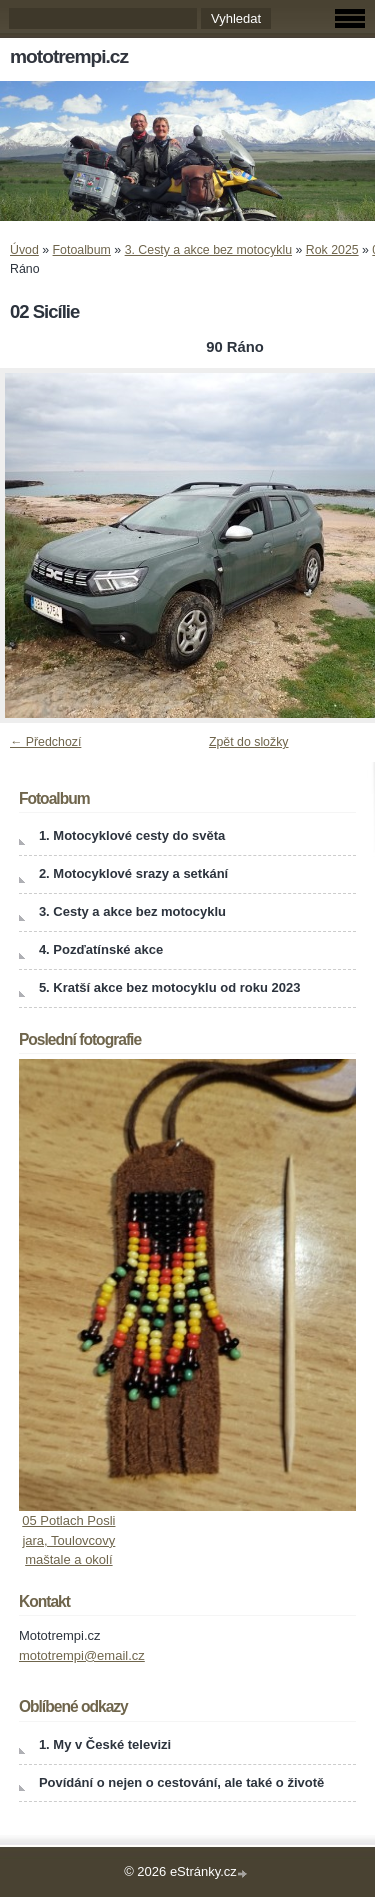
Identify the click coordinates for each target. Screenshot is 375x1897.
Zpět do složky (249, 742)
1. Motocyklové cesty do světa (132, 835)
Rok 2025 (332, 250)
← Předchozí (45, 742)
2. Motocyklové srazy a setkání (133, 873)
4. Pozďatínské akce (101, 949)
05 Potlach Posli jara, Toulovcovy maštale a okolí (68, 1540)
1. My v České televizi (105, 1744)
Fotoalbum (82, 250)
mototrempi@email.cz (82, 1655)
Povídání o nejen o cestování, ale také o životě (181, 1782)
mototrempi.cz (69, 56)
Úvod (24, 250)
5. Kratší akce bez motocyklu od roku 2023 (170, 987)
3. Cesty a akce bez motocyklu (208, 250)
